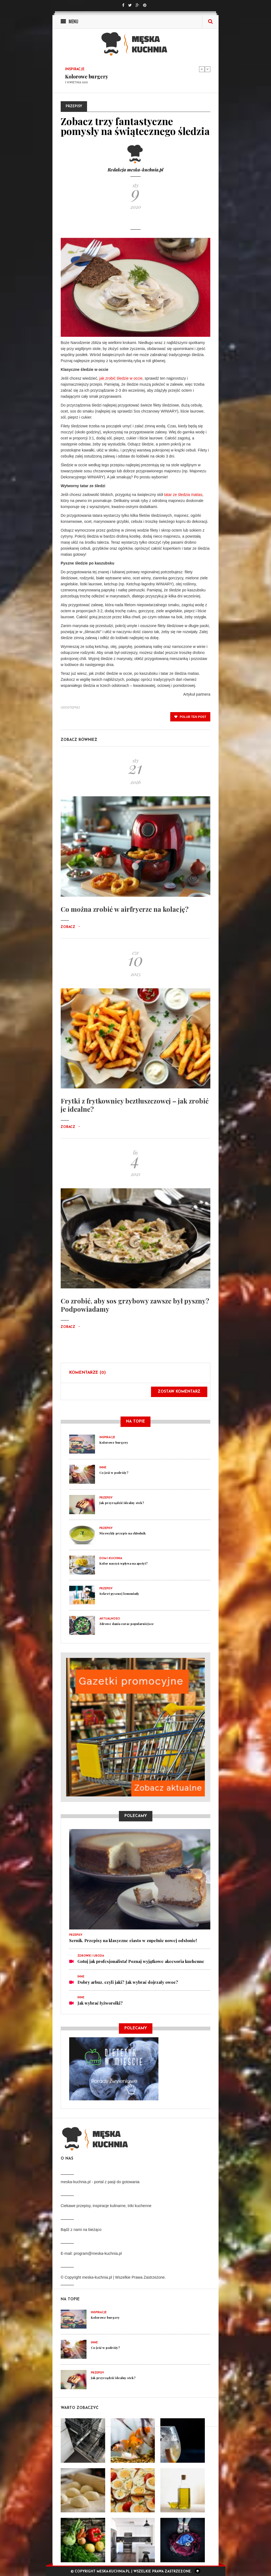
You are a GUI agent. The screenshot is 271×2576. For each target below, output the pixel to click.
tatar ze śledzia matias (183, 494)
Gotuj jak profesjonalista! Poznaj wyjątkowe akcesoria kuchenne (140, 1961)
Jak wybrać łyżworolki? (100, 2003)
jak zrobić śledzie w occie (121, 378)
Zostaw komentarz (179, 1392)
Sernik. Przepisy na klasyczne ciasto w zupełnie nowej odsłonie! (133, 1940)
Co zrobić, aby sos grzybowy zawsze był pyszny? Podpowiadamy (135, 1304)
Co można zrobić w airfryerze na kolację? (125, 909)
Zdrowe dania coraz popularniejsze (126, 1624)
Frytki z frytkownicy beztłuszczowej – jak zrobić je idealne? (135, 1104)
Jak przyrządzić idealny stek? (121, 1503)
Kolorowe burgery (86, 76)
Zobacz (70, 927)
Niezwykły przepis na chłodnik (122, 1533)
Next (207, 69)
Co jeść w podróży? (113, 1473)
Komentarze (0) (87, 1373)
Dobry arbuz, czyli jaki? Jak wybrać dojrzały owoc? (127, 1982)
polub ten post (190, 716)
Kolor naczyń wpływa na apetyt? (123, 1563)
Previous (202, 69)
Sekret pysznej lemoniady (119, 1594)
